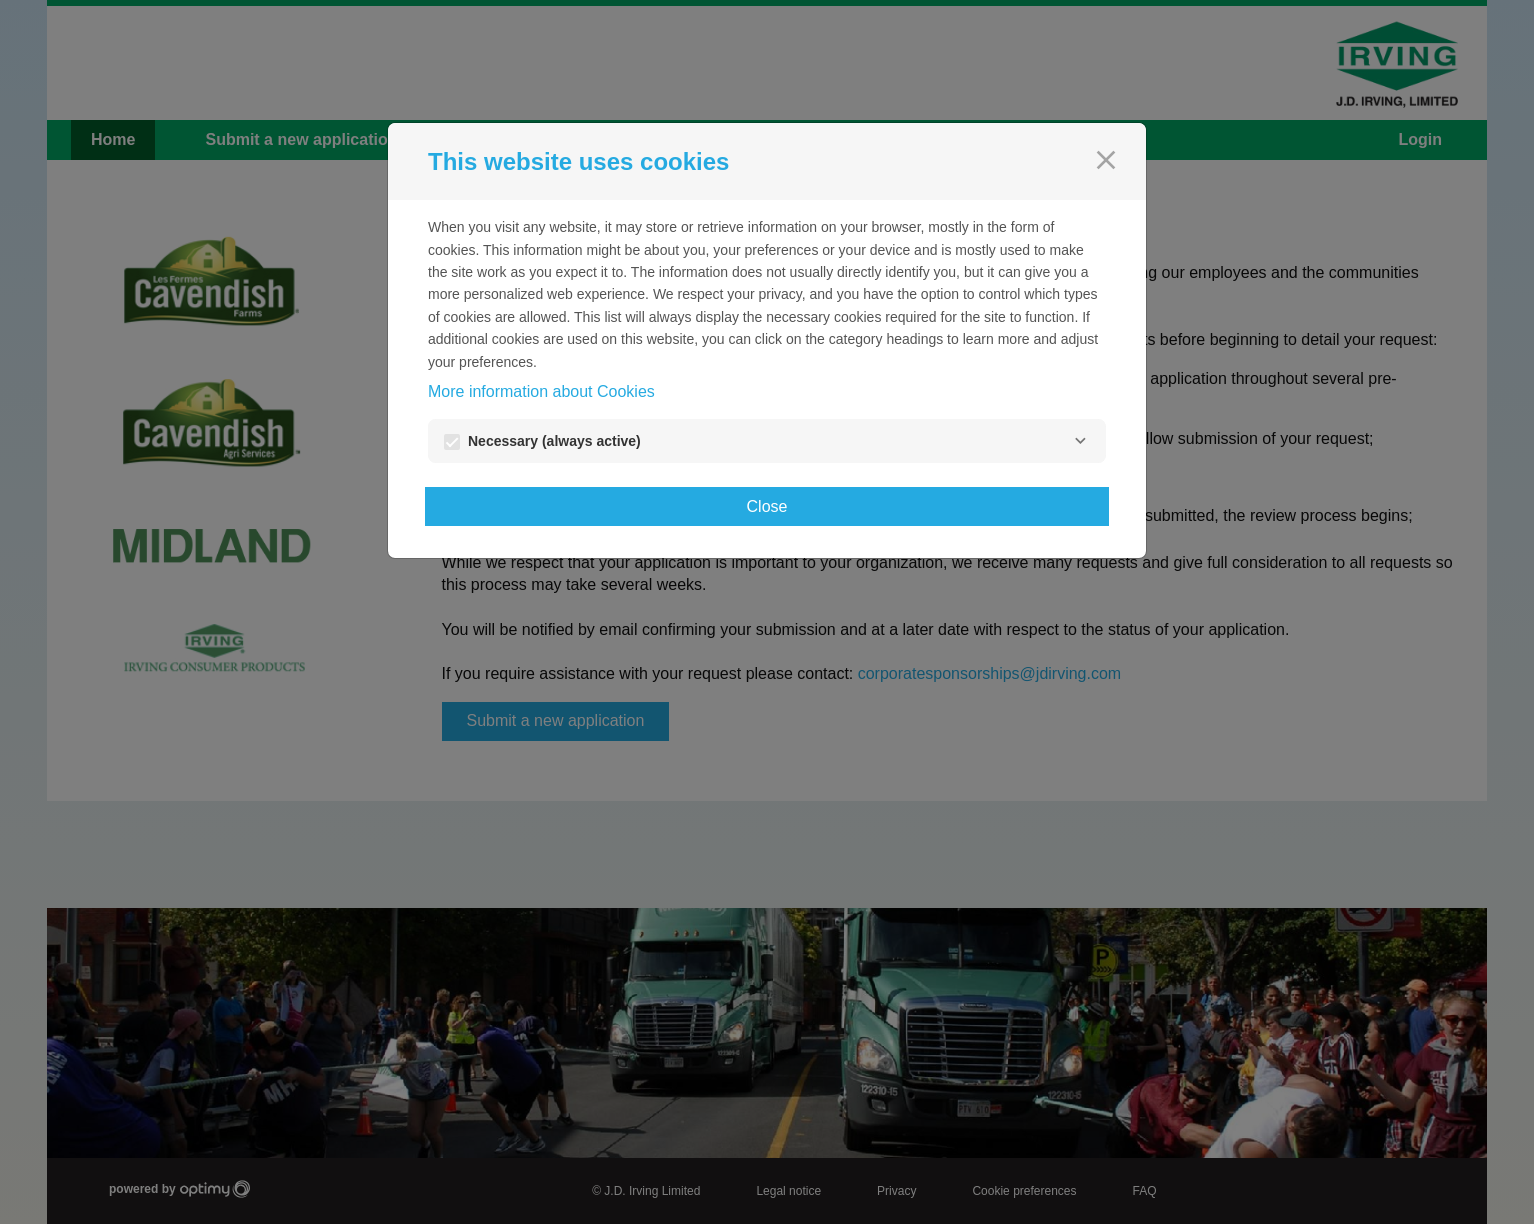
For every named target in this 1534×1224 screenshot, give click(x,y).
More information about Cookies (541, 391)
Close (767, 506)
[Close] (1106, 160)
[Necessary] (1080, 441)
